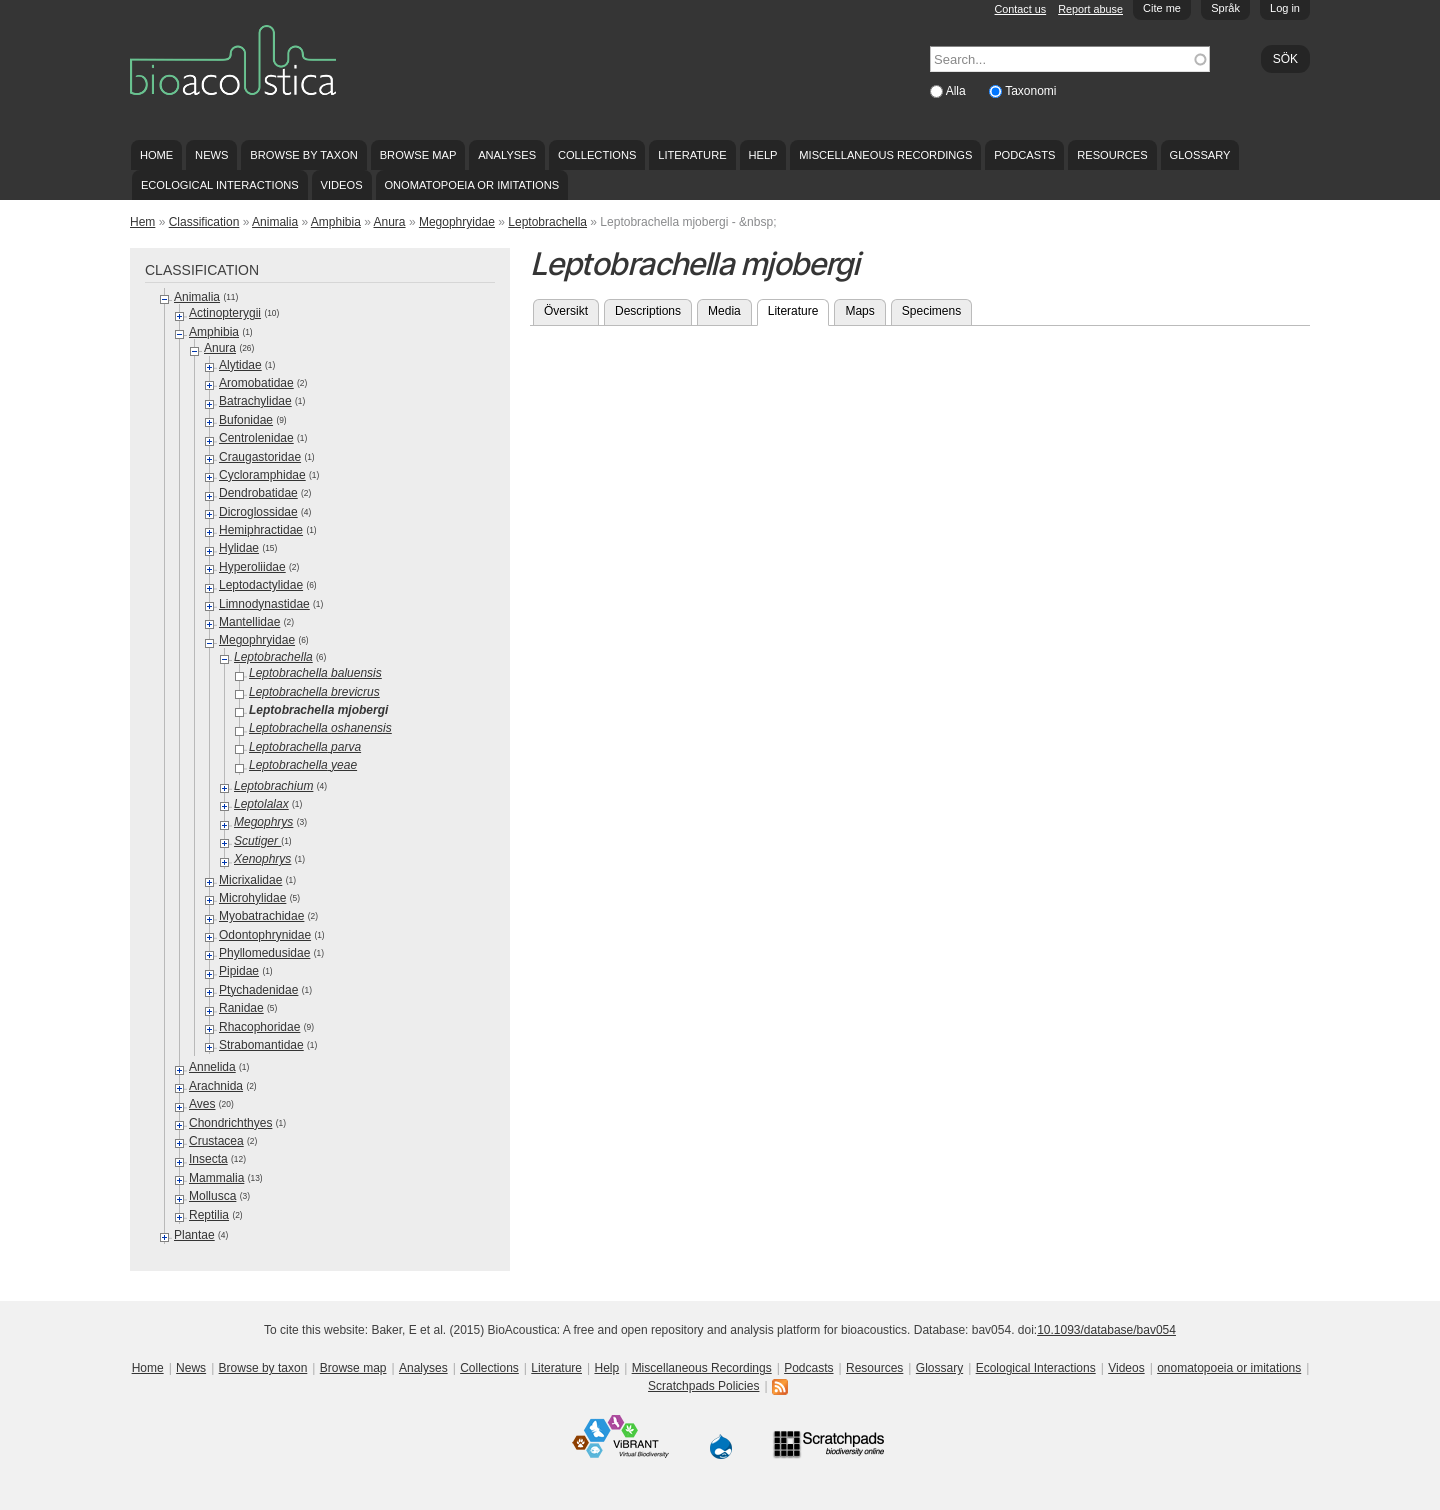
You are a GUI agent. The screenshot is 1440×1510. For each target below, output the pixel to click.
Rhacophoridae (259, 1027)
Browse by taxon (304, 155)
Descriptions (648, 311)
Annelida (212, 1067)
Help (762, 155)
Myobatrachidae (261, 916)
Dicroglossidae (258, 512)
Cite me (1162, 8)
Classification (204, 222)
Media (724, 311)
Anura (390, 222)
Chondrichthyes (230, 1123)
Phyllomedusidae (264, 953)
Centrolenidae (256, 438)
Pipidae (239, 971)
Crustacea (216, 1141)
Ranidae (241, 1008)
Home (156, 155)
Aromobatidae (256, 383)
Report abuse (1090, 9)
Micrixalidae (250, 880)
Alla (957, 91)
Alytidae (240, 365)
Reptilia (209, 1215)
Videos (342, 185)
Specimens (931, 311)
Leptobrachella (547, 222)
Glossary (1200, 155)
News (211, 155)
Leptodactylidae (261, 585)
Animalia (275, 222)
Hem (142, 222)
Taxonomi (1030, 91)
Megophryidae (457, 222)
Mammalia (216, 1178)
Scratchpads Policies (703, 1386)
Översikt (566, 311)
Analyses (507, 155)
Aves (202, 1104)
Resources (1112, 155)
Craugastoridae (260, 457)
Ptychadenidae (258, 990)
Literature (692, 155)
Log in (1285, 8)
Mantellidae (249, 622)
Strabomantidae (261, 1045)
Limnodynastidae (264, 604)
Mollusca (212, 1196)
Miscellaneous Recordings (885, 155)
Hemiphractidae (261, 530)
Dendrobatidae (258, 493)
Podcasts (1024, 155)
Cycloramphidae (262, 475)
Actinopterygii (225, 313)
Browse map (418, 155)
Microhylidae (252, 898)
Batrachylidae (255, 401)
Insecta (208, 1159)
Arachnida (216, 1086)
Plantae (194, 1235)
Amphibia (336, 222)
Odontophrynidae (265, 935)
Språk (1225, 8)
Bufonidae (246, 420)
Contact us (1021, 9)
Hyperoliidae (252, 567)
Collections (597, 155)
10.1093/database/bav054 (1106, 1330)
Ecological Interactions (220, 185)
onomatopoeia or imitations (471, 185)
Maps (859, 311)
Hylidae (239, 548)
